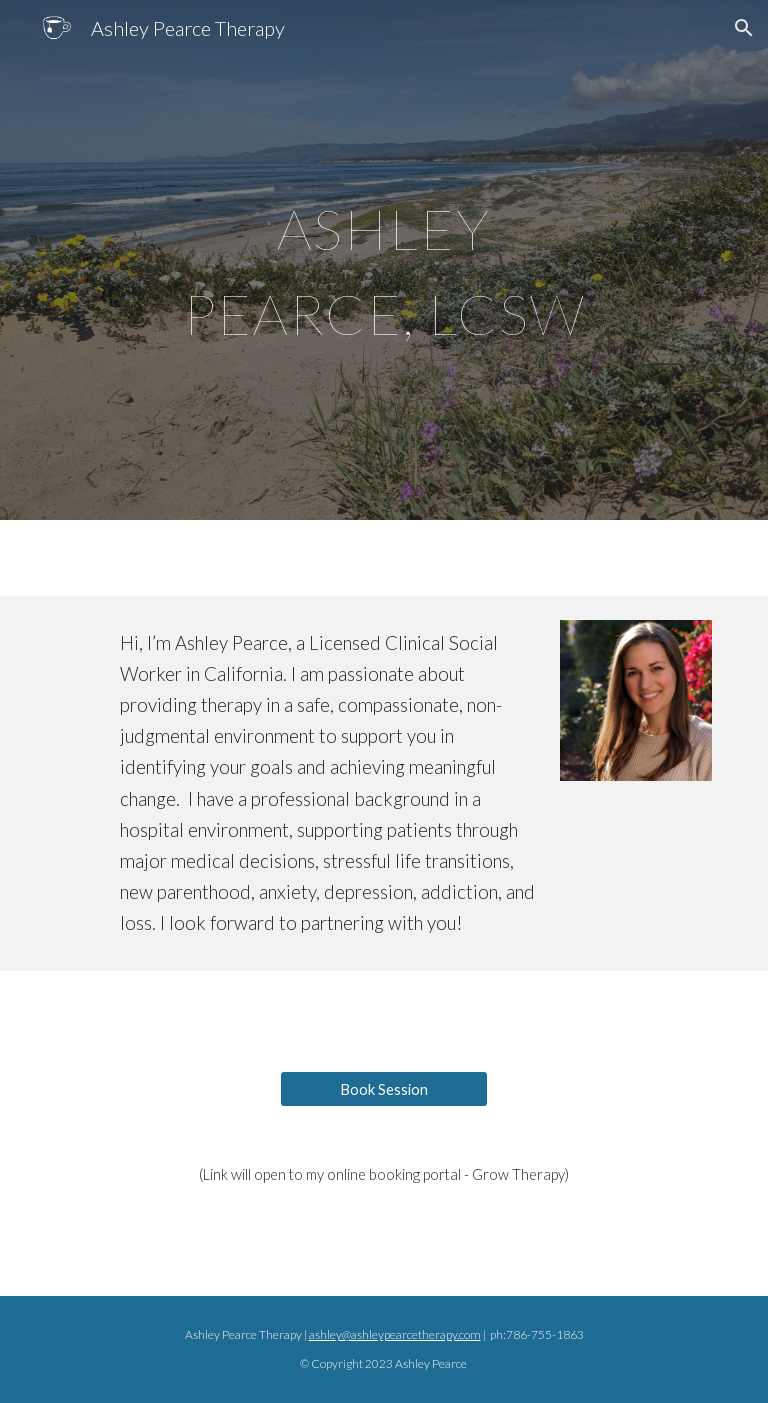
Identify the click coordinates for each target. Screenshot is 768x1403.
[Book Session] (383, 1089)
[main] (383, 260)
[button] (744, 28)
